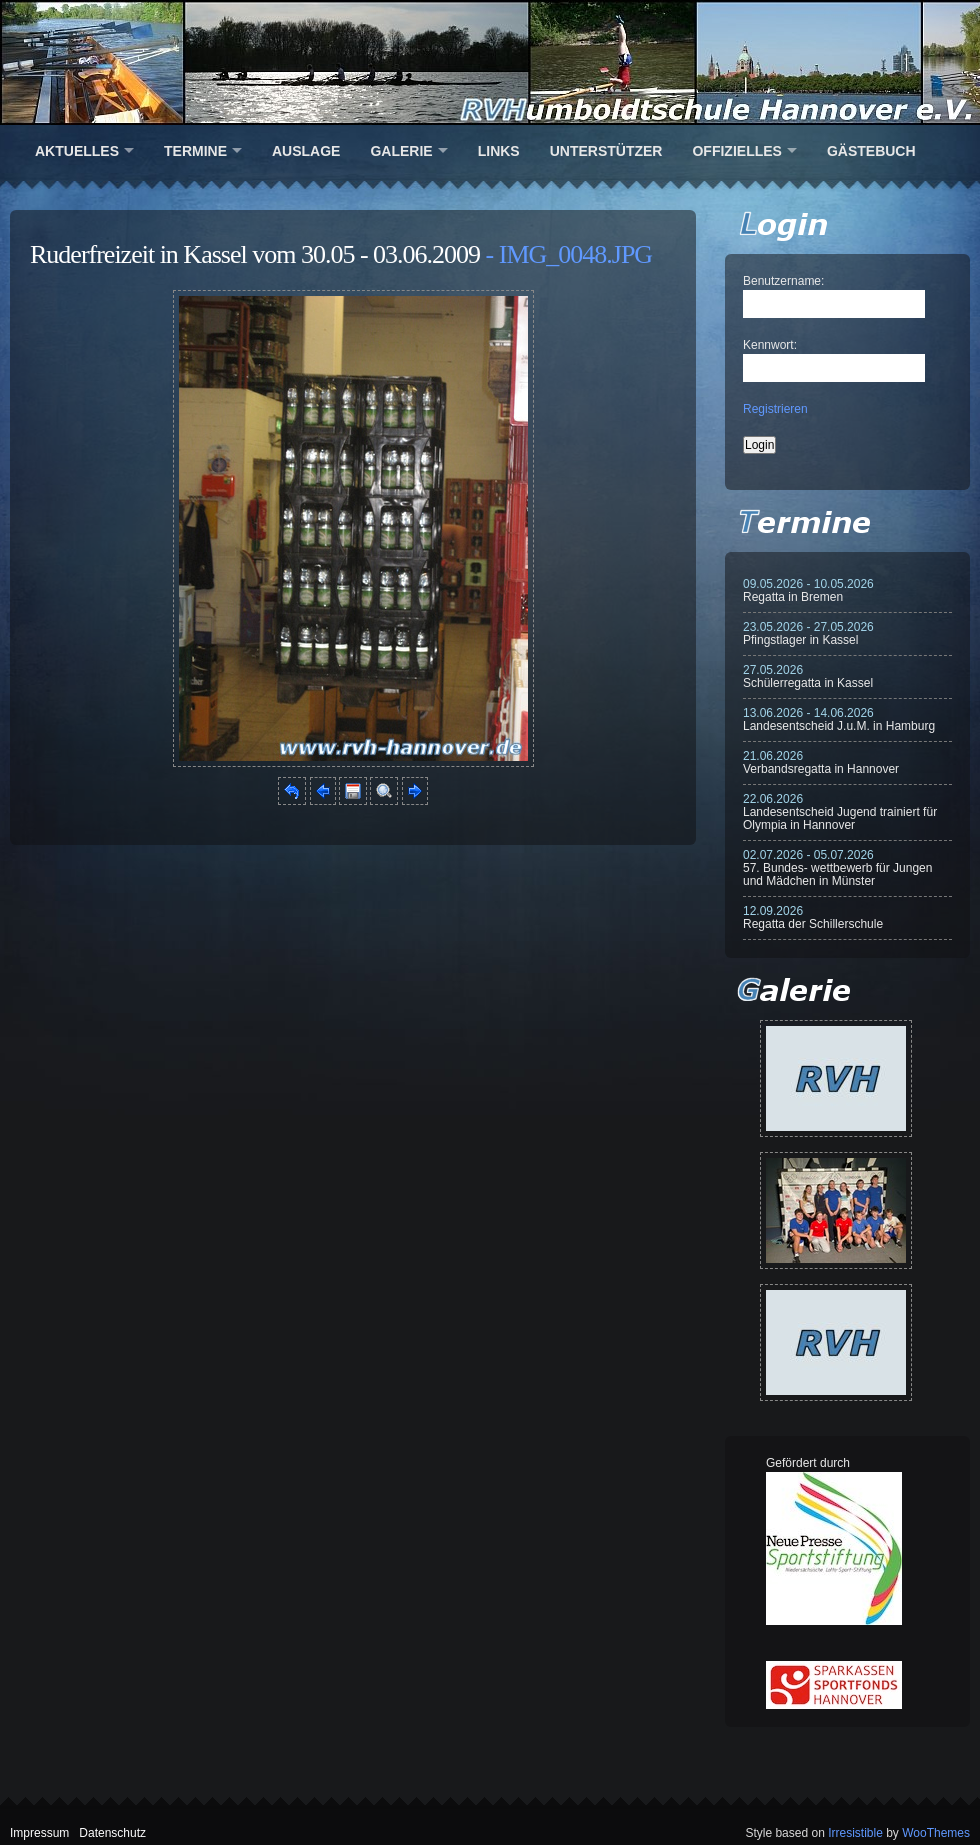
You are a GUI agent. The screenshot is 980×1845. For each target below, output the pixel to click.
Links (499, 151)
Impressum (39, 1833)
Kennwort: (770, 345)
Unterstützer (606, 151)
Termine (195, 151)
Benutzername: (783, 281)
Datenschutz (112, 1833)
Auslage (306, 151)
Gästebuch (871, 151)
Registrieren (775, 409)
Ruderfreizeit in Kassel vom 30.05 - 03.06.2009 (255, 254)
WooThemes (936, 1833)
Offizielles (736, 151)
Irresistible (855, 1833)
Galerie (401, 151)
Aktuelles (77, 151)
